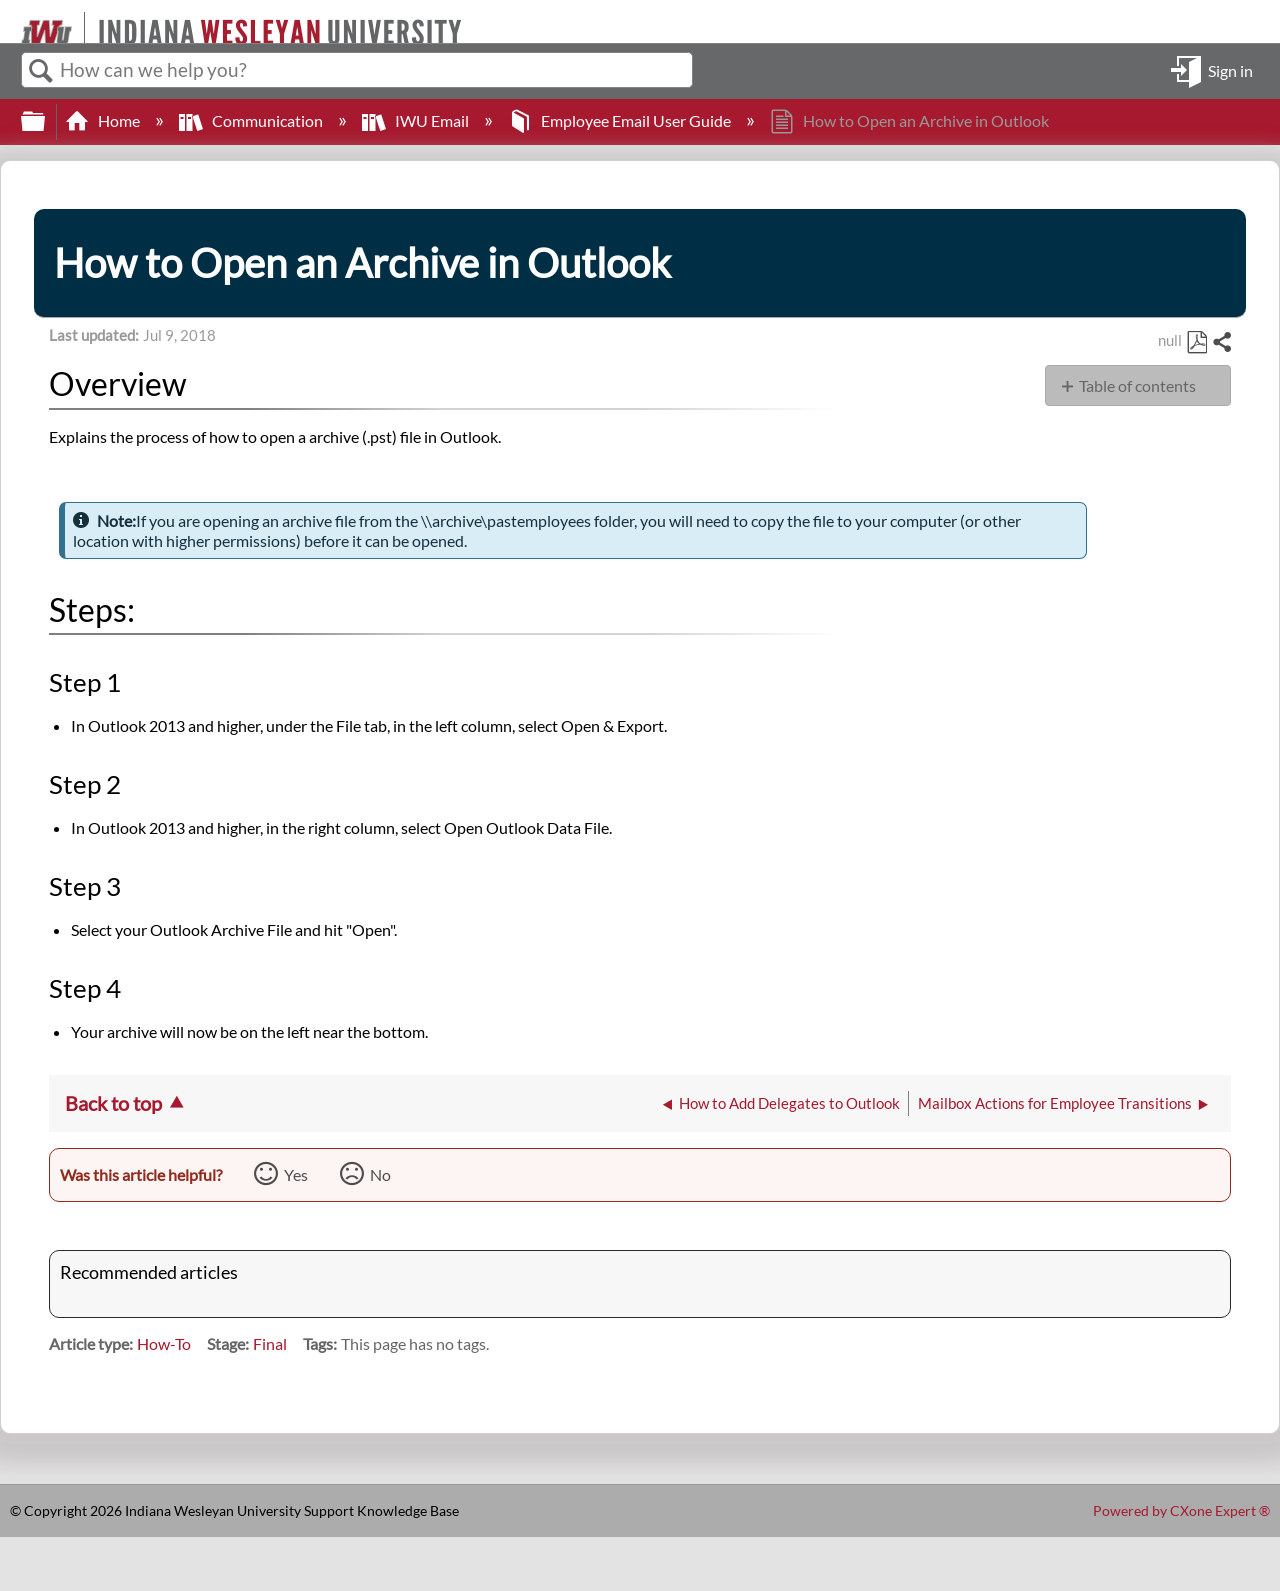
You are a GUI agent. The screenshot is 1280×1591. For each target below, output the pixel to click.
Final (270, 1343)
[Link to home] (12, 21)
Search (41, 71)
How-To (164, 1343)
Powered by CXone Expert (1181, 1510)
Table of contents (1137, 385)
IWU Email (417, 120)
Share (1221, 343)
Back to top (113, 1103)
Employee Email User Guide (621, 120)
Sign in (1230, 69)
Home (104, 120)
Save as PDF (1196, 343)
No (380, 1174)
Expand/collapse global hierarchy (46, 121)
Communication (252, 120)
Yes (296, 1174)
